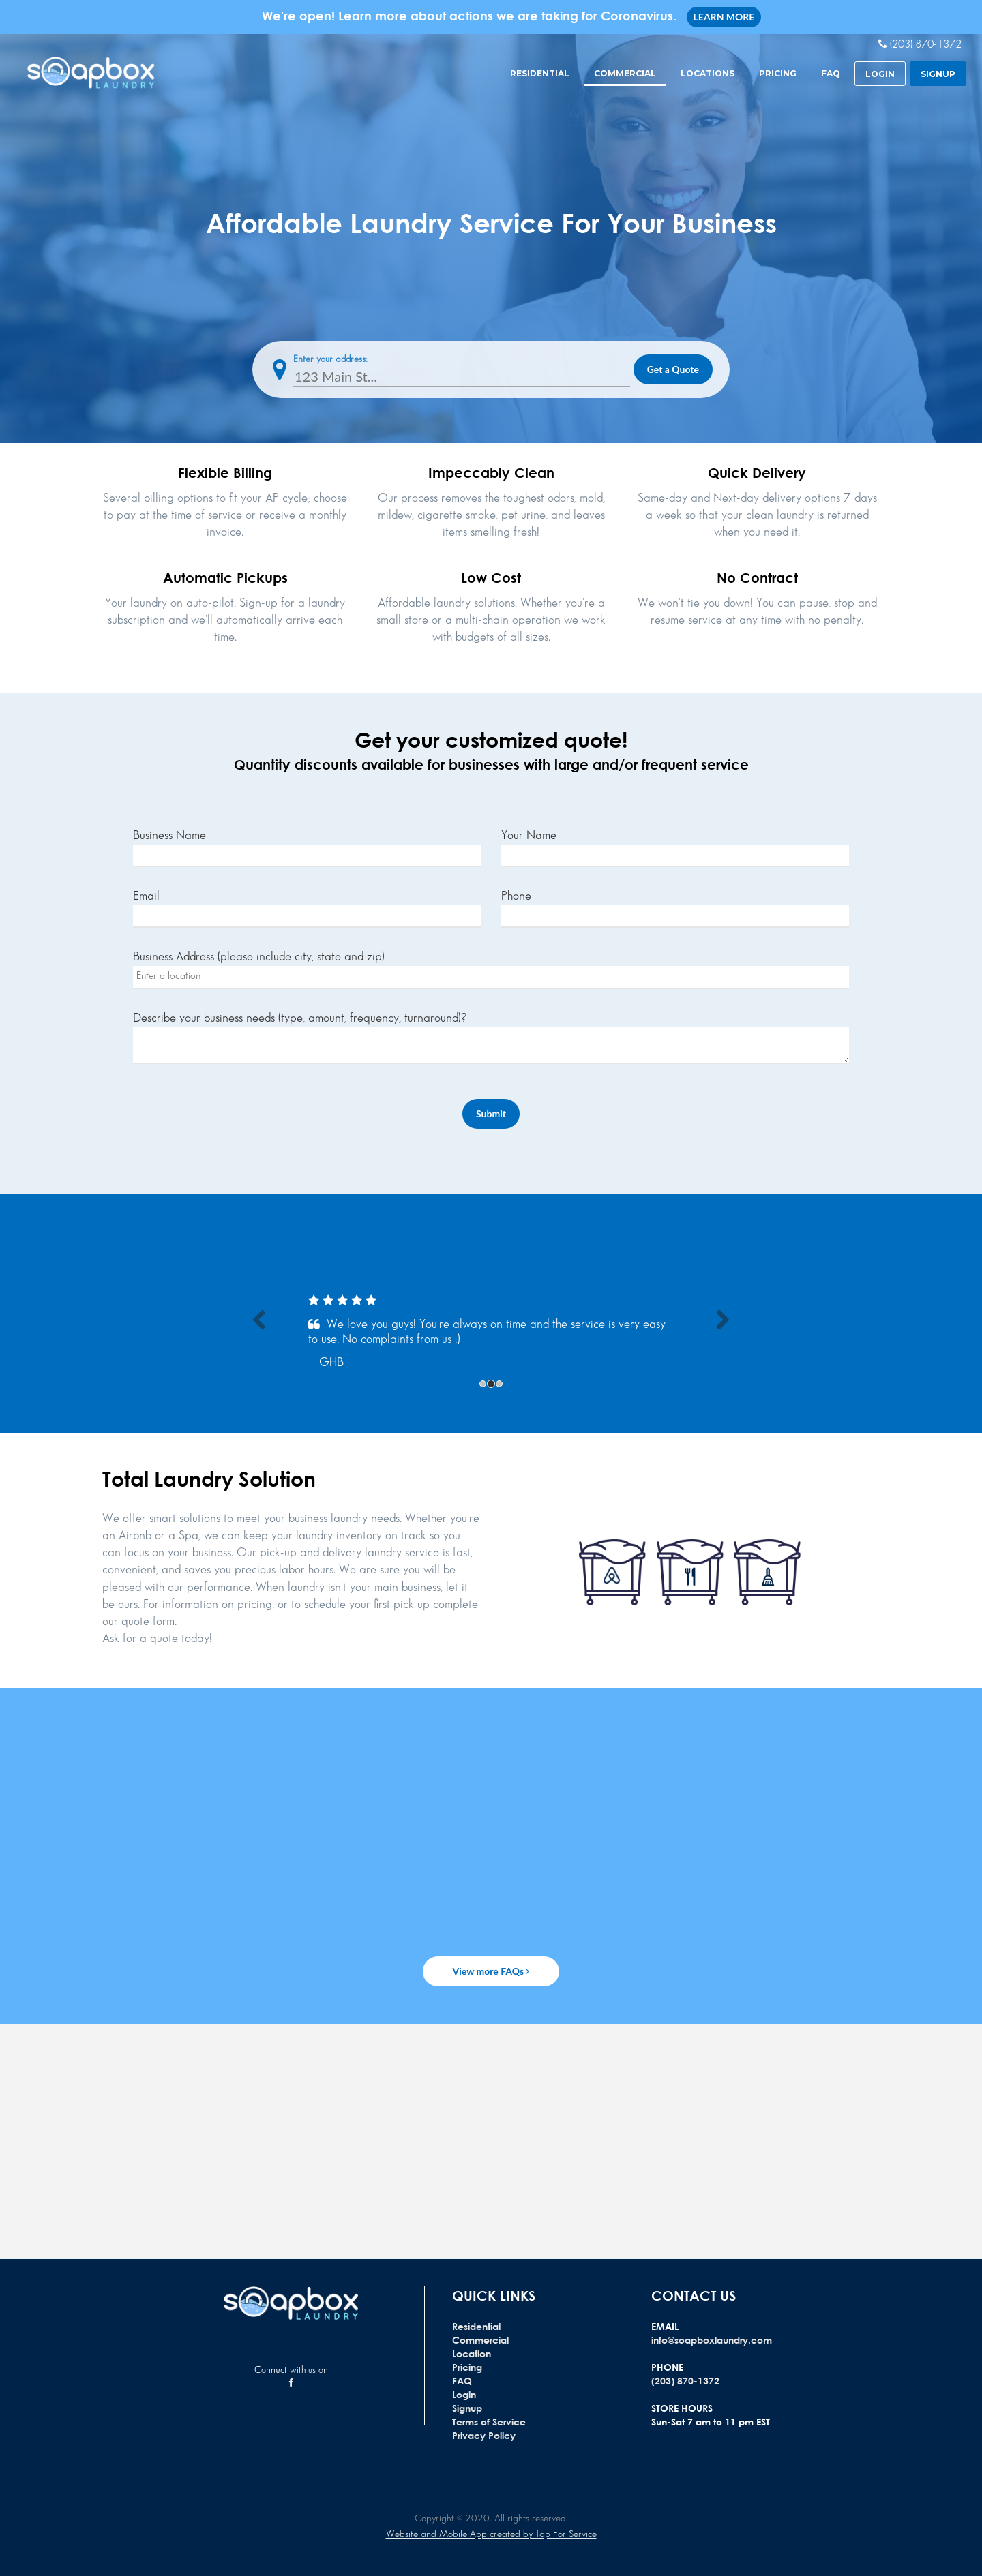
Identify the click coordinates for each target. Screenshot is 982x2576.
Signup (467, 2408)
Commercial (625, 73)
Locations (707, 73)
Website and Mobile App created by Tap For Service (491, 2534)
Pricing (778, 73)
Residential (539, 73)
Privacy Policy (484, 2435)
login (880, 74)
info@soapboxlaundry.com (711, 2340)
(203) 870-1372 (685, 2380)
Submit (491, 1113)
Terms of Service (489, 2421)
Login (464, 2394)
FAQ (830, 73)
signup (938, 74)
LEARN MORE (724, 16)
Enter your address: (330, 358)
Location (471, 2353)
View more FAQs (491, 1971)
